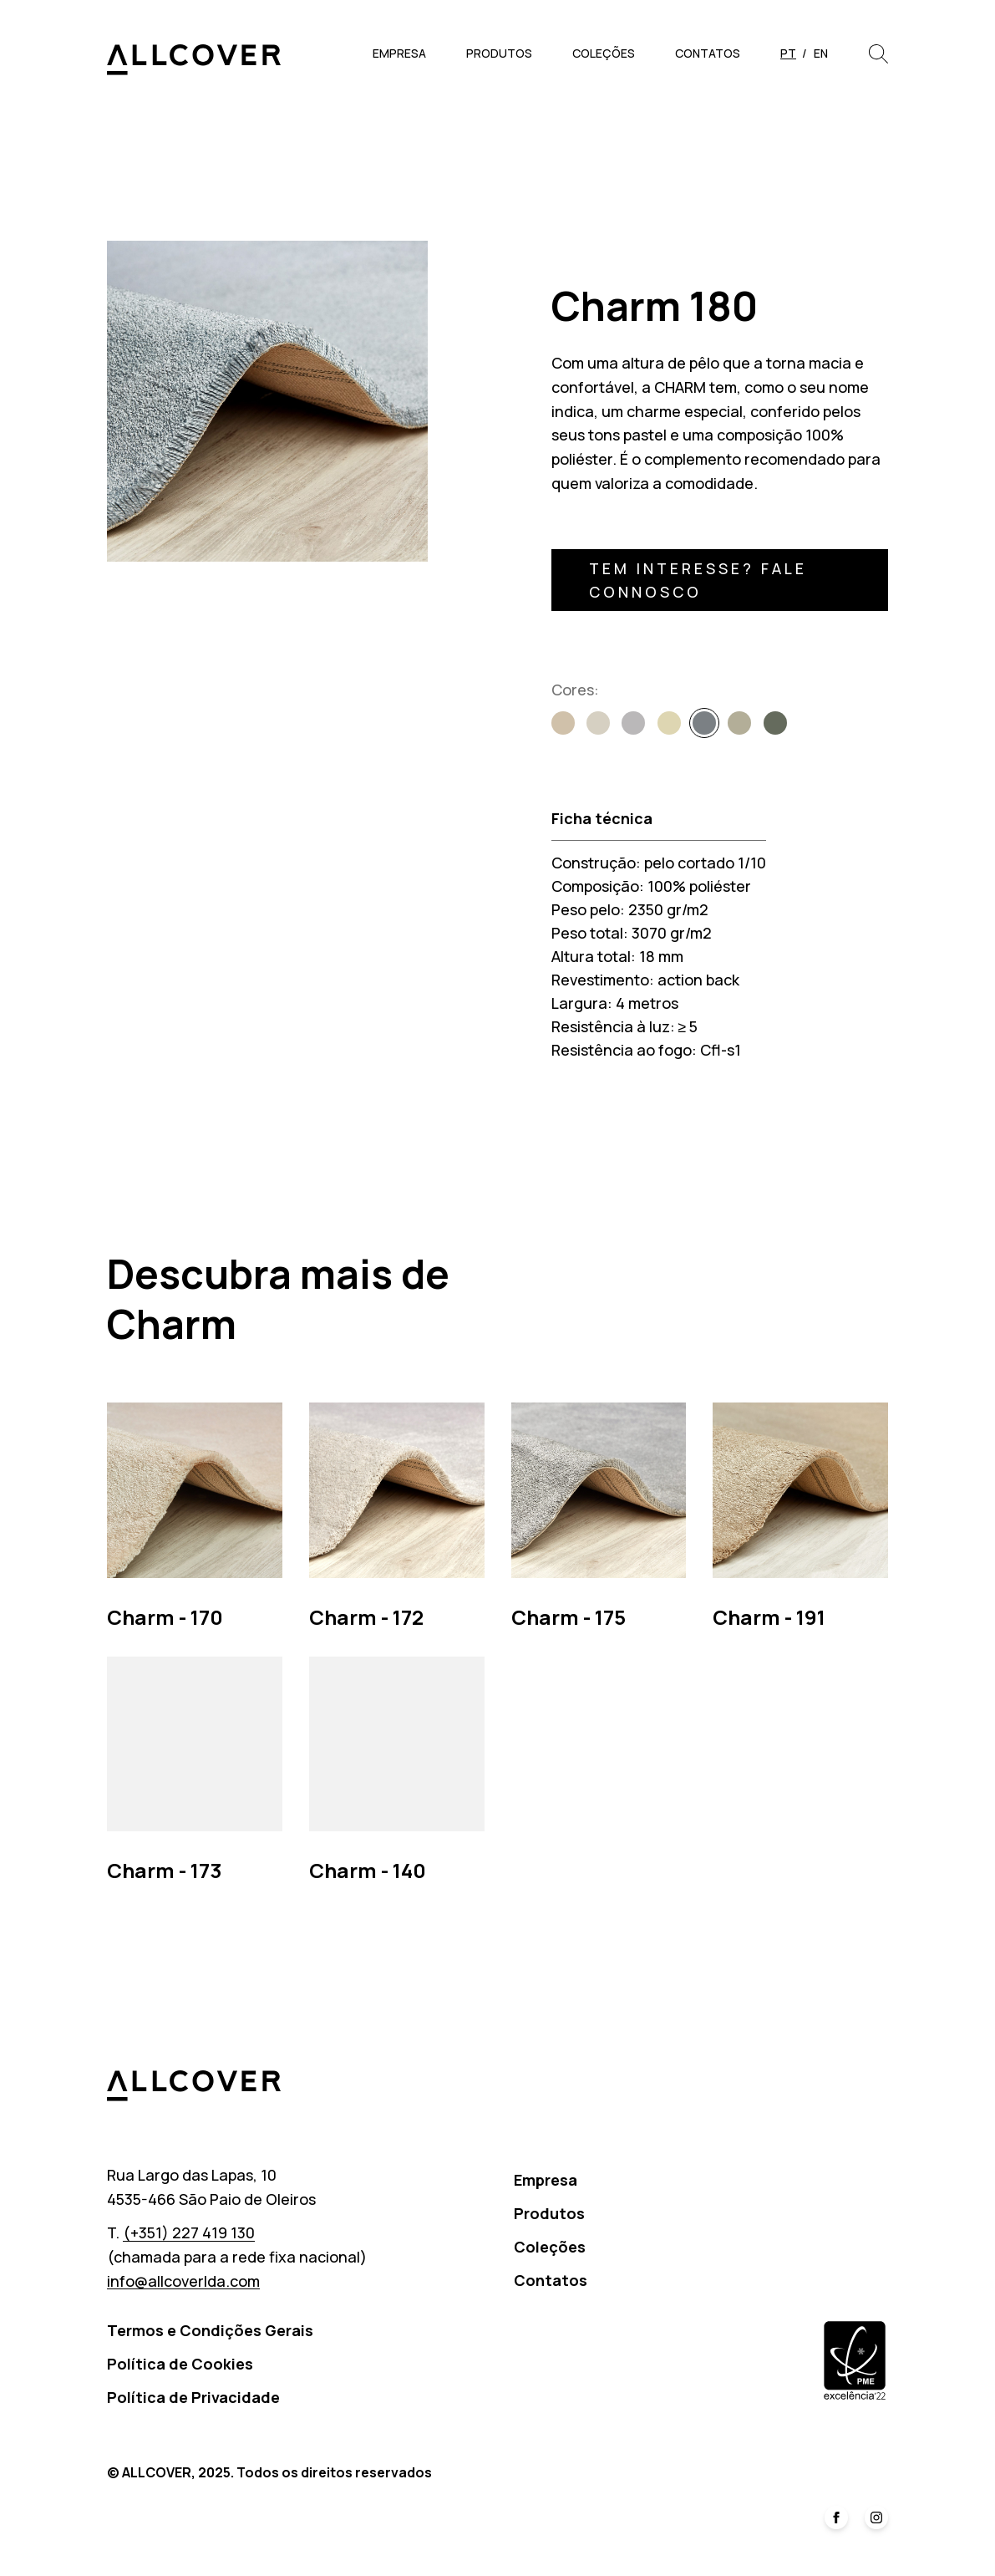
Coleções (603, 53)
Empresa (399, 53)
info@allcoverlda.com (183, 2281)
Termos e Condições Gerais (210, 2330)
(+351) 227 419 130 (189, 2232)
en (821, 53)
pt (788, 53)
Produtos (499, 53)
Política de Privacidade (193, 2397)
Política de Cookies (180, 2364)
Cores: (575, 690)
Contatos (707, 53)
